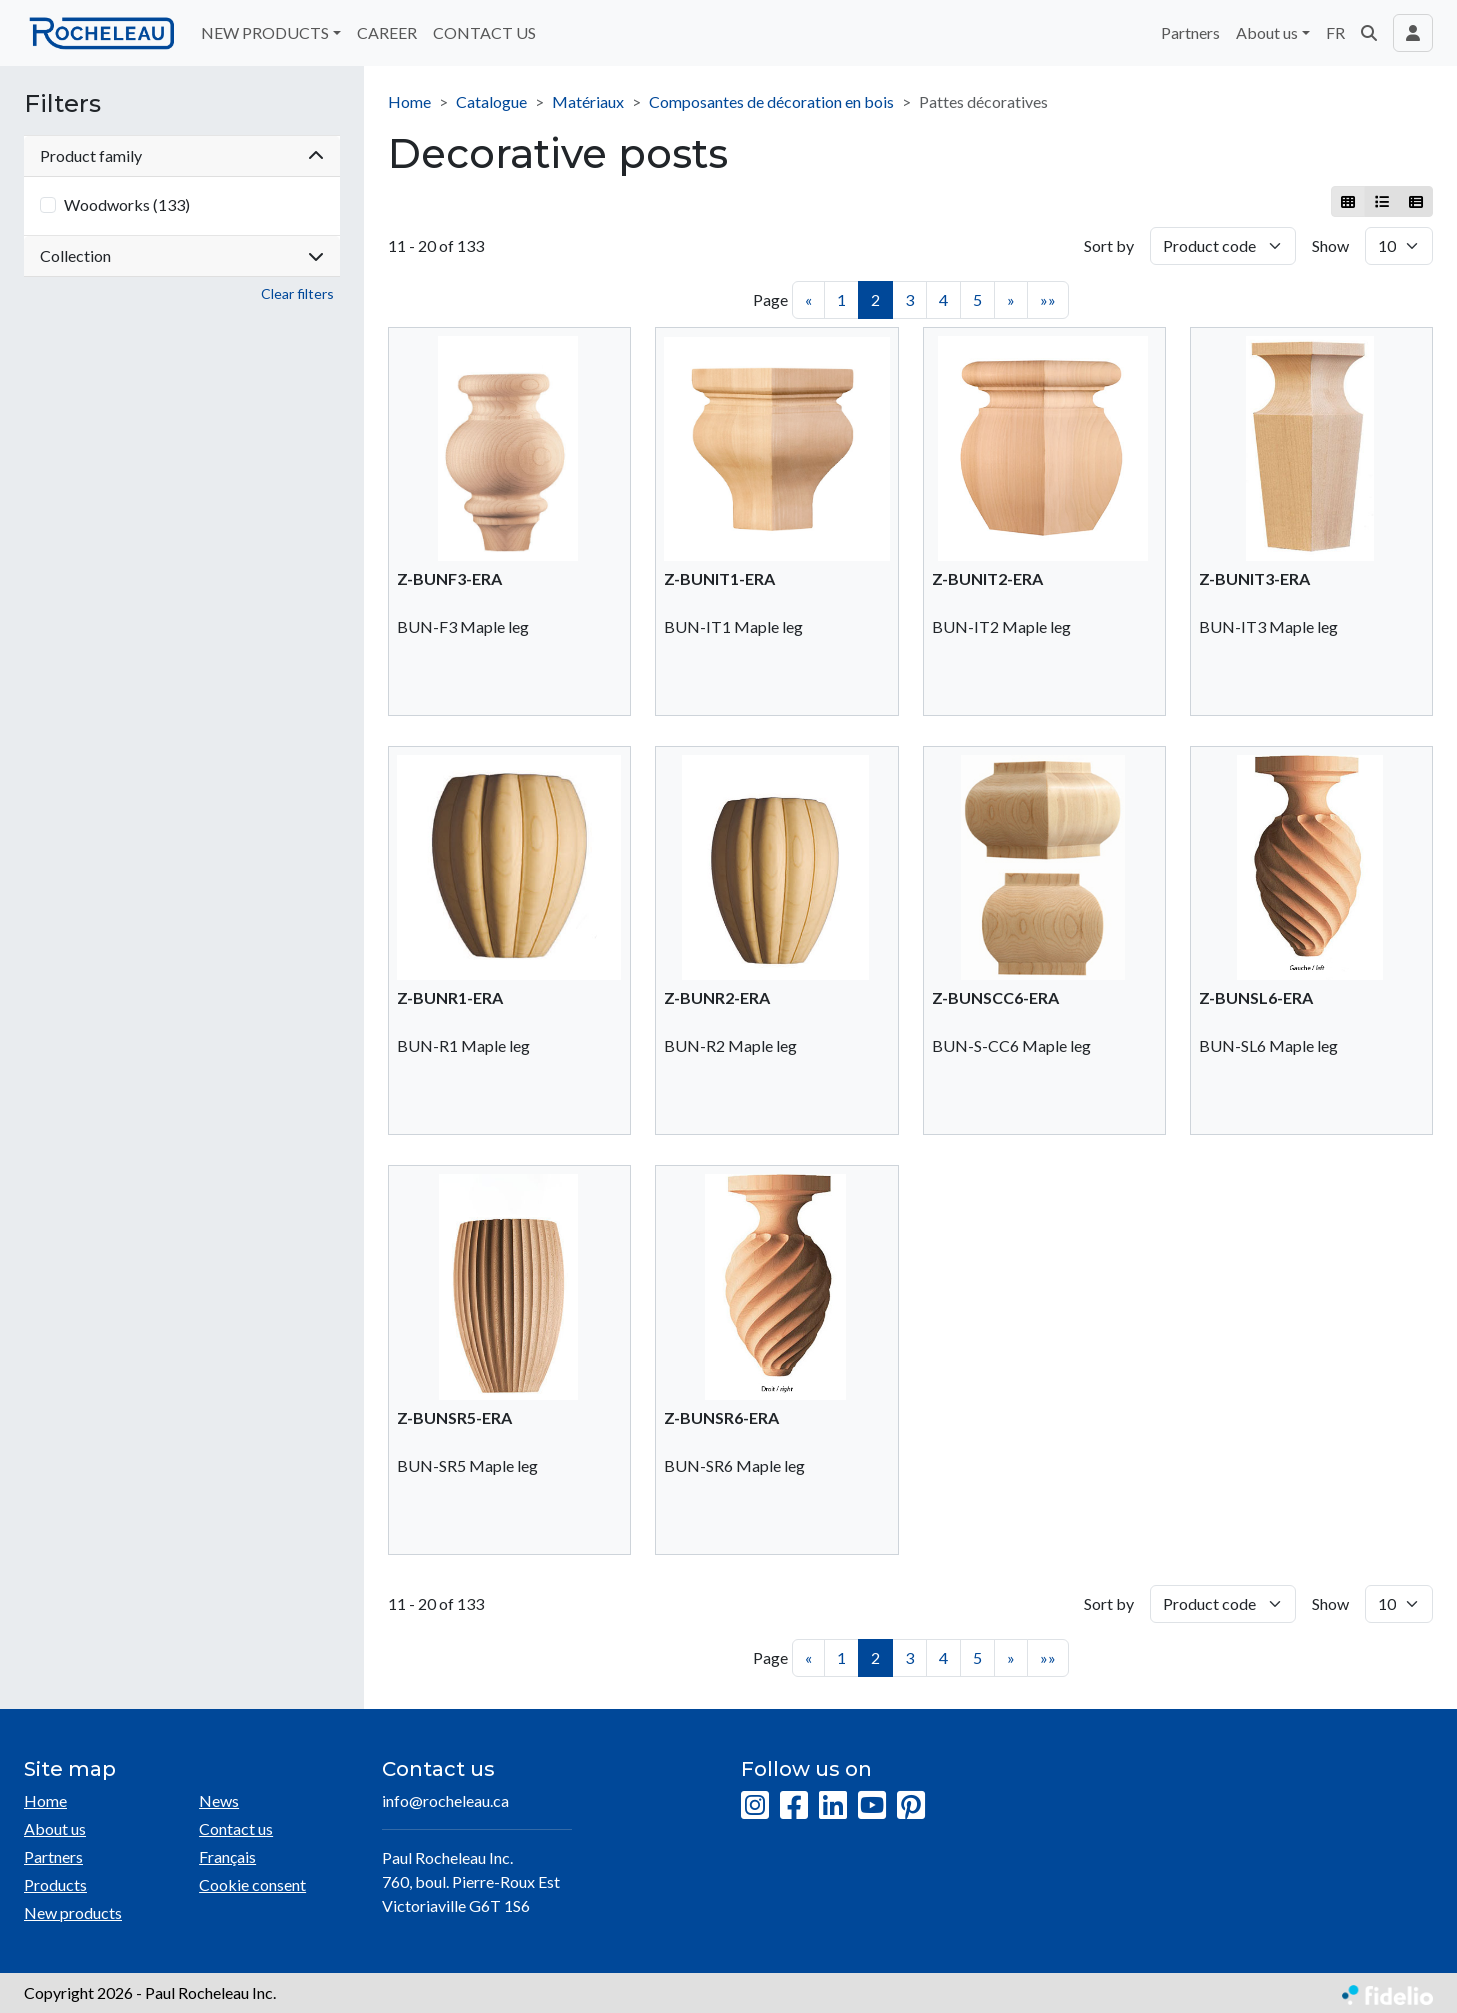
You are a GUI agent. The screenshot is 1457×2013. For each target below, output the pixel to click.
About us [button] (1267, 32)
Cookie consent (252, 1884)
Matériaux (588, 101)
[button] (1369, 33)
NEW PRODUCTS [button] (265, 32)
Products (55, 1884)
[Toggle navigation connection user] (1413, 33)
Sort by (1109, 245)
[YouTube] (872, 1806)
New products (73, 1912)
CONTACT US (484, 32)
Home (409, 101)
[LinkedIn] (833, 1806)
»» (1048, 299)
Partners (1190, 32)
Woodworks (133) (127, 204)
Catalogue (491, 101)
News (219, 1800)
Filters (62, 104)
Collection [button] (182, 255)
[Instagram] (755, 1806)
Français (227, 1856)
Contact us (236, 1828)
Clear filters (297, 293)
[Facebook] (794, 1806)
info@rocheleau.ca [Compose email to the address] (445, 1800)
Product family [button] (182, 155)
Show (1330, 245)
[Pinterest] (911, 1806)
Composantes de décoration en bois (771, 101)
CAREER (387, 32)
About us (55, 1828)
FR (1335, 32)
